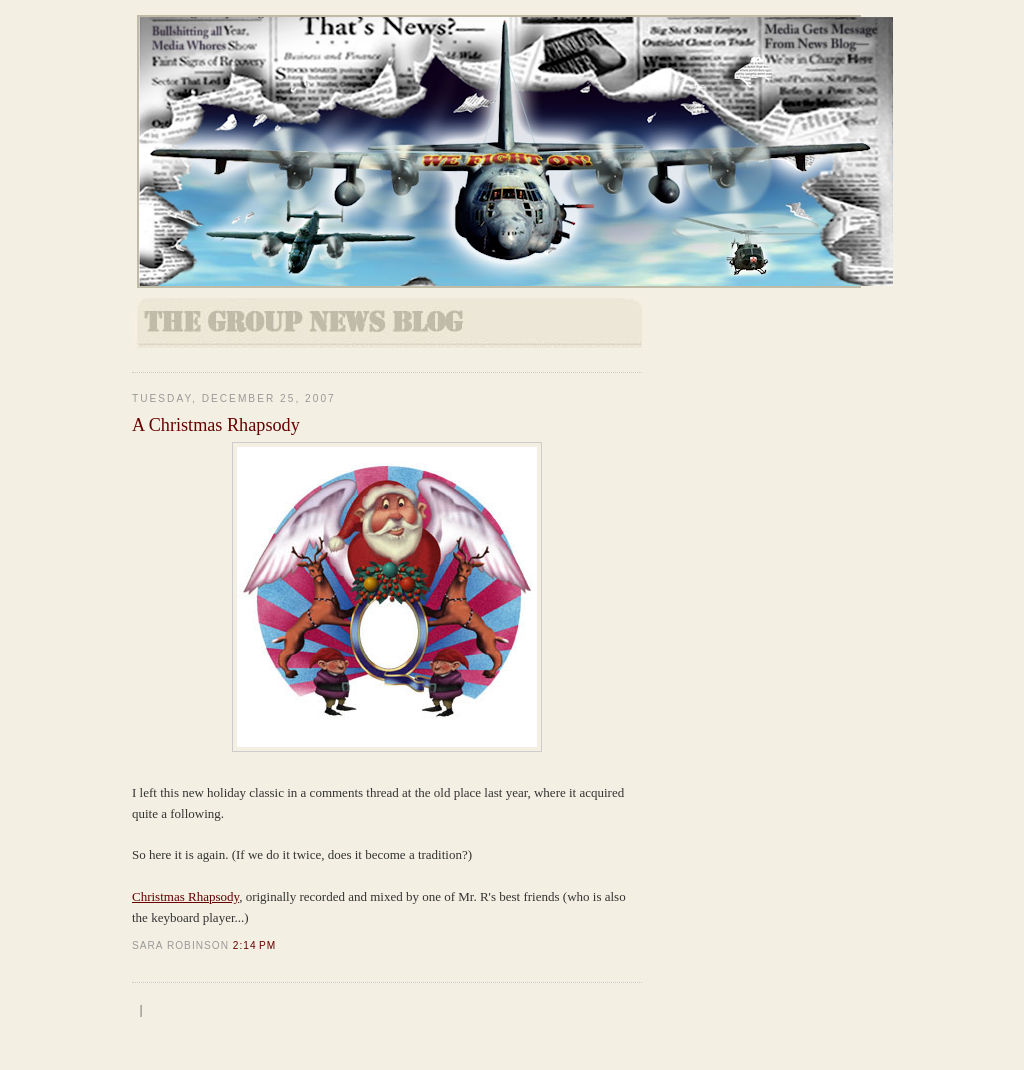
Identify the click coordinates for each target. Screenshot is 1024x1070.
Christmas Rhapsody (185, 896)
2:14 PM (254, 945)
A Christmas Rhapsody (216, 425)
